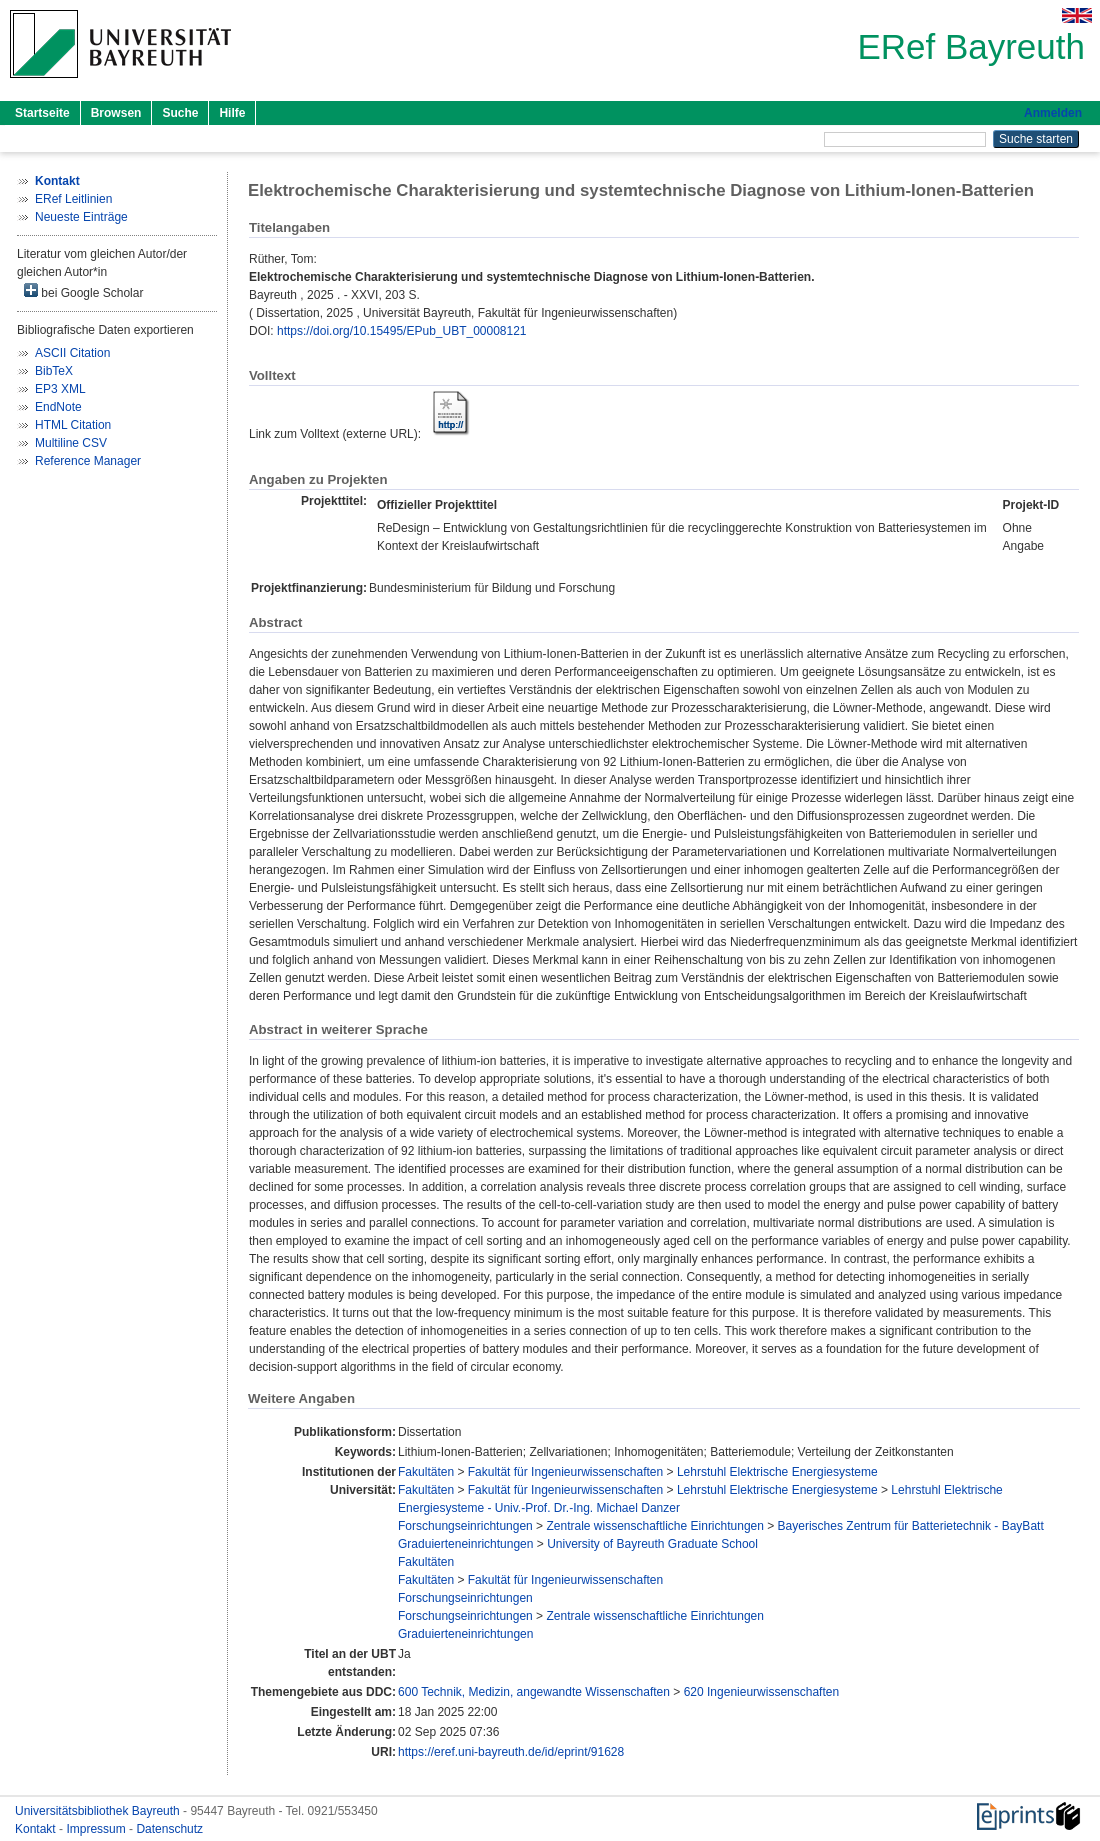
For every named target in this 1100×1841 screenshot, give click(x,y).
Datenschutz (169, 1829)
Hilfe (232, 113)
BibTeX (54, 371)
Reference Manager (88, 461)
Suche (180, 113)
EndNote (58, 407)
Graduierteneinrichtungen (465, 1544)
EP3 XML (60, 389)
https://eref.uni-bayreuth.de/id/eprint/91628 (511, 1752)
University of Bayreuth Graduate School (652, 1544)
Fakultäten (426, 1472)
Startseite (42, 113)
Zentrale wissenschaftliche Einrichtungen (654, 1526)
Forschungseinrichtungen (465, 1526)
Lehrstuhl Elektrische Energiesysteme (777, 1472)
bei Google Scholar (83, 291)
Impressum (97, 1829)
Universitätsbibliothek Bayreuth (99, 1811)
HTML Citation (73, 425)
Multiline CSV (71, 443)
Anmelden (1053, 113)
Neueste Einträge (81, 217)
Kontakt (37, 1829)
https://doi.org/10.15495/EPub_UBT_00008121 (402, 331)
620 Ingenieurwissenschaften (761, 1692)
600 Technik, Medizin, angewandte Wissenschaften (534, 1692)
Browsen (116, 113)
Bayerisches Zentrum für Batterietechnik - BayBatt (911, 1526)
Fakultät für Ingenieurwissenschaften (565, 1472)
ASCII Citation (72, 353)
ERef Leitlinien (73, 199)
